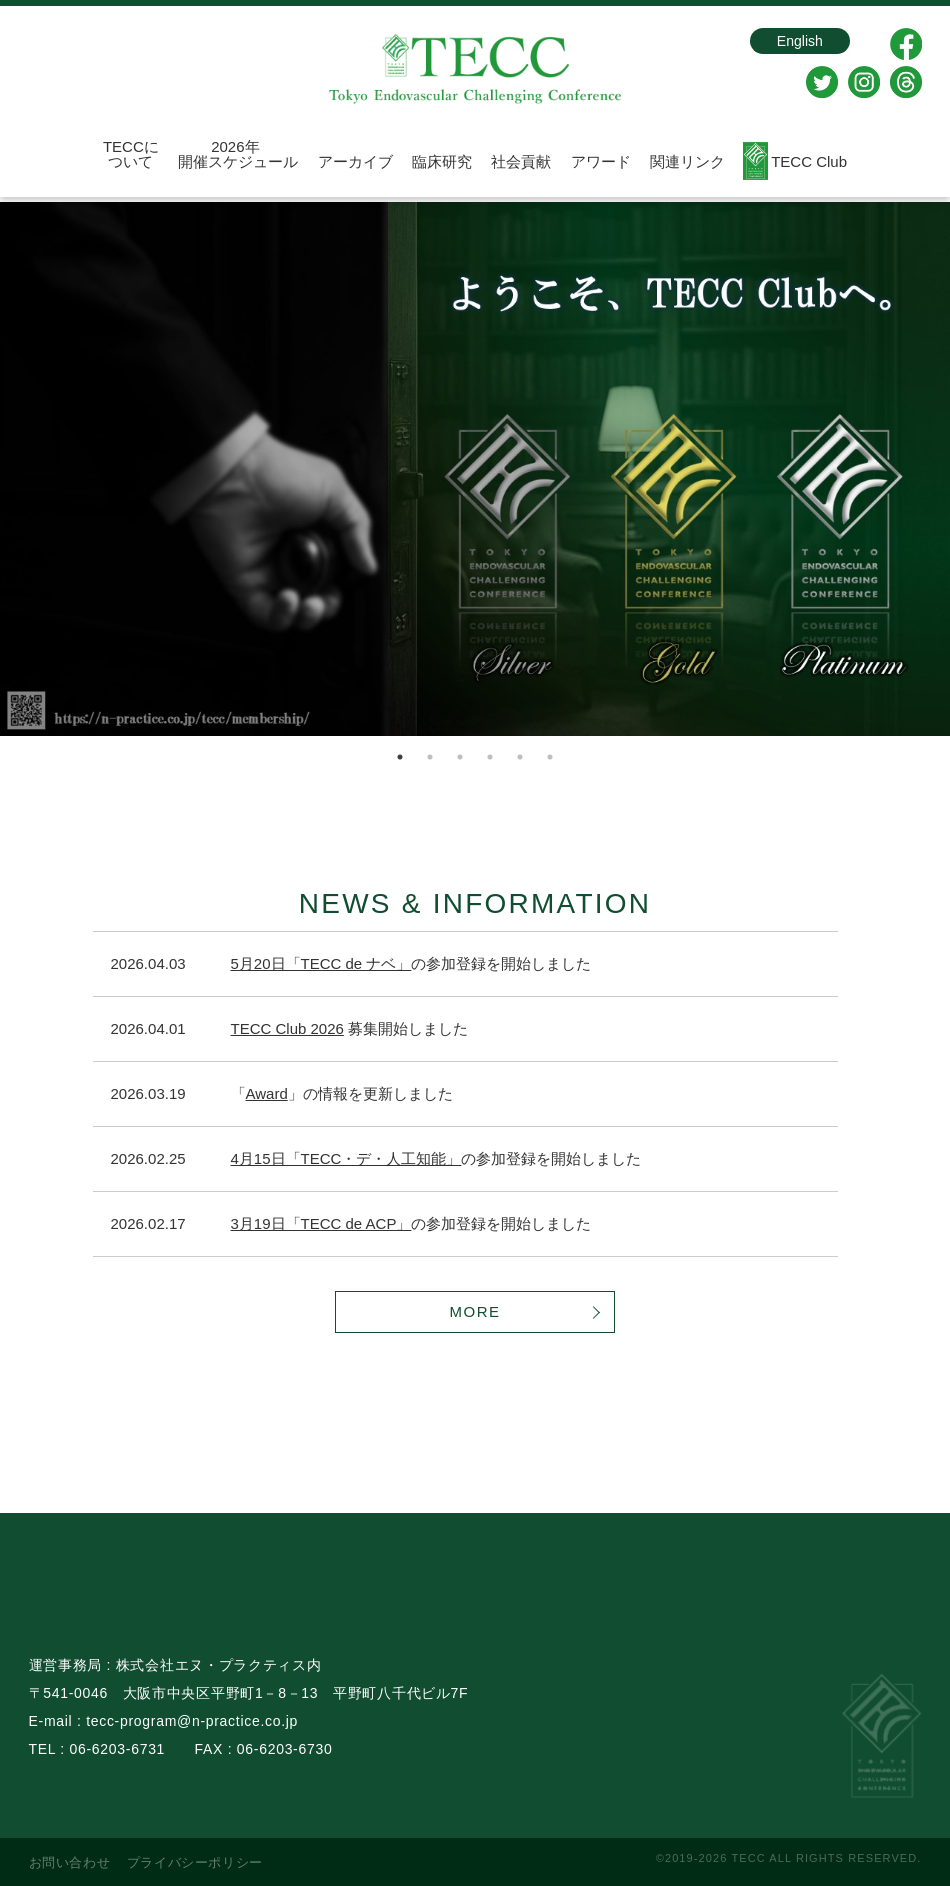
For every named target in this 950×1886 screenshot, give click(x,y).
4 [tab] (490, 757)
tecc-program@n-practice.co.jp (192, 1721)
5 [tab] (520, 757)
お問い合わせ (70, 1862)
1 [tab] (400, 757)
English (782, 44)
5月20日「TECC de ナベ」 (321, 963)
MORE (475, 1311)
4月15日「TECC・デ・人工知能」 (346, 1158)
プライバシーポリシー (195, 1862)
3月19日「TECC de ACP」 (321, 1223)
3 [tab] (460, 757)
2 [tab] (430, 757)
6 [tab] (550, 757)
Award (267, 1093)
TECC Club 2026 (287, 1028)
